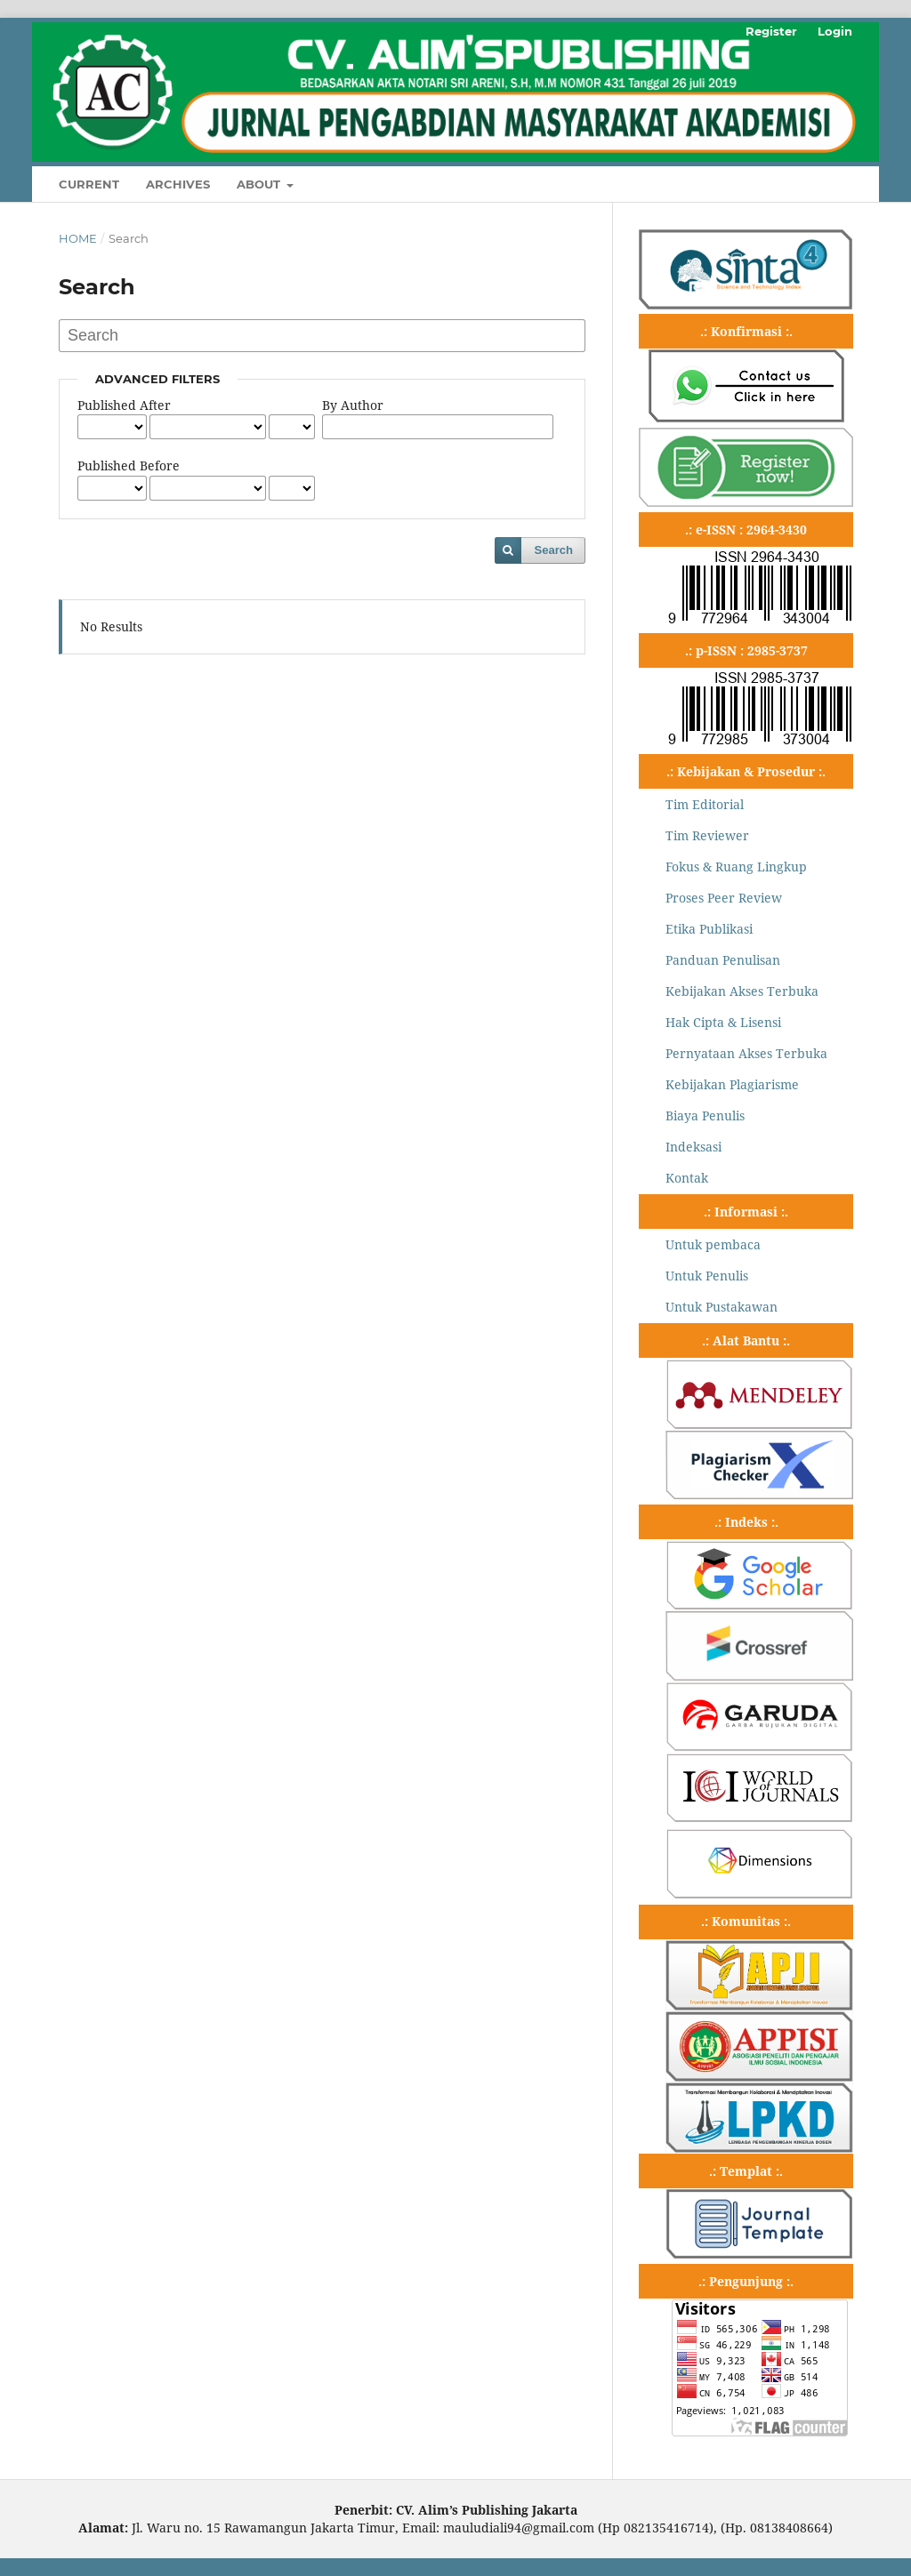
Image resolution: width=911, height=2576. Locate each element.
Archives (178, 184)
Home (78, 238)
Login (835, 31)
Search (554, 550)
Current (89, 184)
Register (771, 31)
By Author (352, 405)
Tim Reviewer (707, 835)
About (260, 184)
